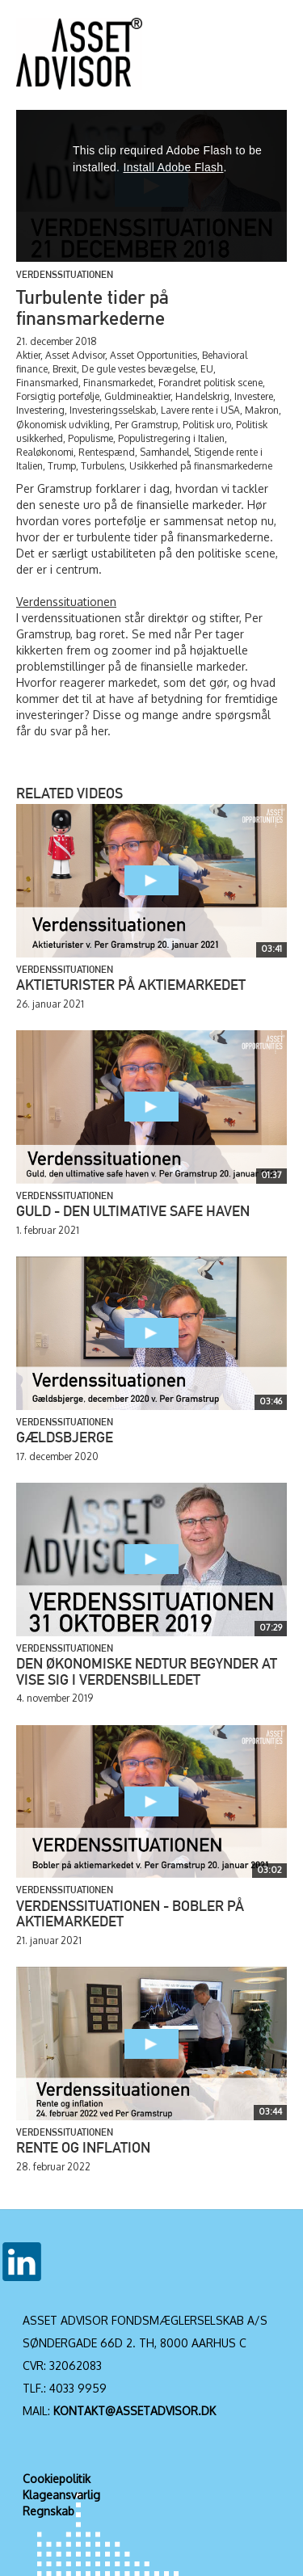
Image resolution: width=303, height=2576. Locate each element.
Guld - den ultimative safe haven (133, 1213)
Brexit (65, 369)
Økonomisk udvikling (63, 425)
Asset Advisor (75, 355)
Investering (40, 410)
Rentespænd (106, 452)
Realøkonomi (45, 452)
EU (206, 369)
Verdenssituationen (64, 275)
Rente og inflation (83, 2149)
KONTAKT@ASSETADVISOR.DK (134, 2411)
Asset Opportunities (153, 355)
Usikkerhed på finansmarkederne (200, 466)
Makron (262, 410)
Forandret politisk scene (210, 383)
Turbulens (102, 466)
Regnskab (48, 2511)
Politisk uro (207, 425)
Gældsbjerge (64, 1439)
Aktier (28, 355)
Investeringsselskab (112, 410)
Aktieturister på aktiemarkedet (131, 986)
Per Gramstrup (146, 425)
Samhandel (164, 452)
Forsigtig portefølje (57, 396)
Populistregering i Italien (171, 438)
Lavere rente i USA (200, 410)
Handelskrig (202, 396)
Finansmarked (47, 383)
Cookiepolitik (56, 2479)
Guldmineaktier (137, 396)
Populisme (90, 438)
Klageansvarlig (61, 2495)
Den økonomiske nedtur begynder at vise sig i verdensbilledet (146, 1673)
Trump (62, 466)
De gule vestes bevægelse (139, 369)
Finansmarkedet (118, 383)
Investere (253, 396)
